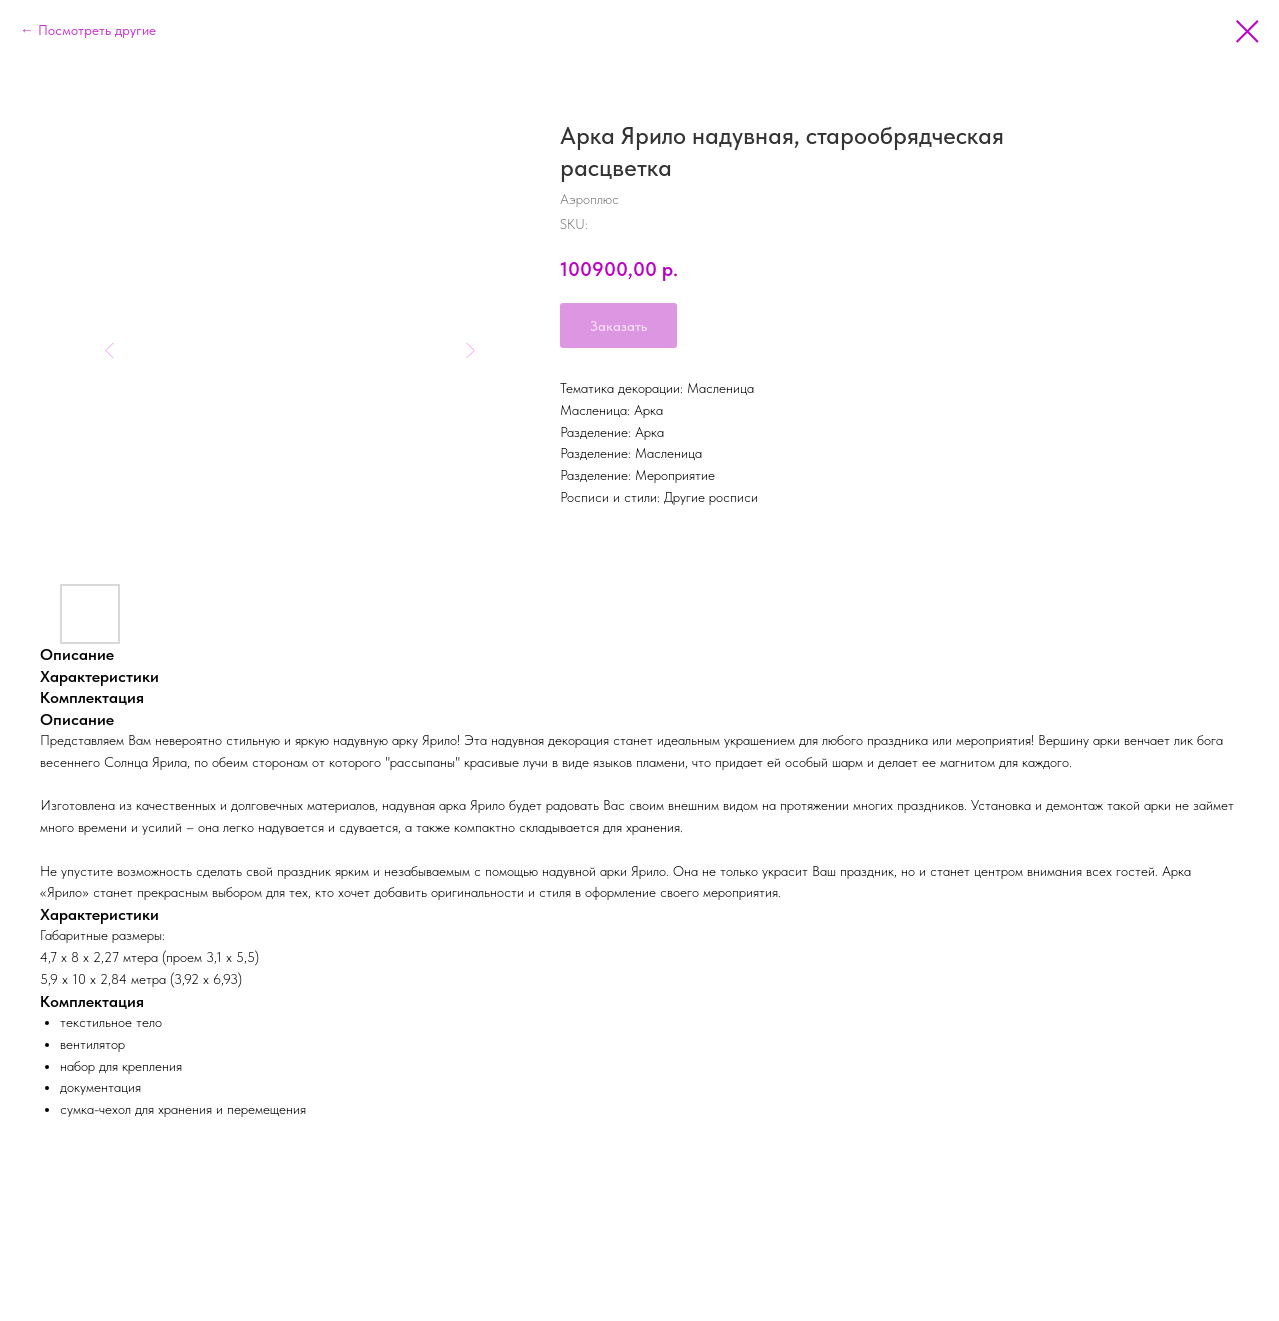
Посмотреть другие (97, 30)
